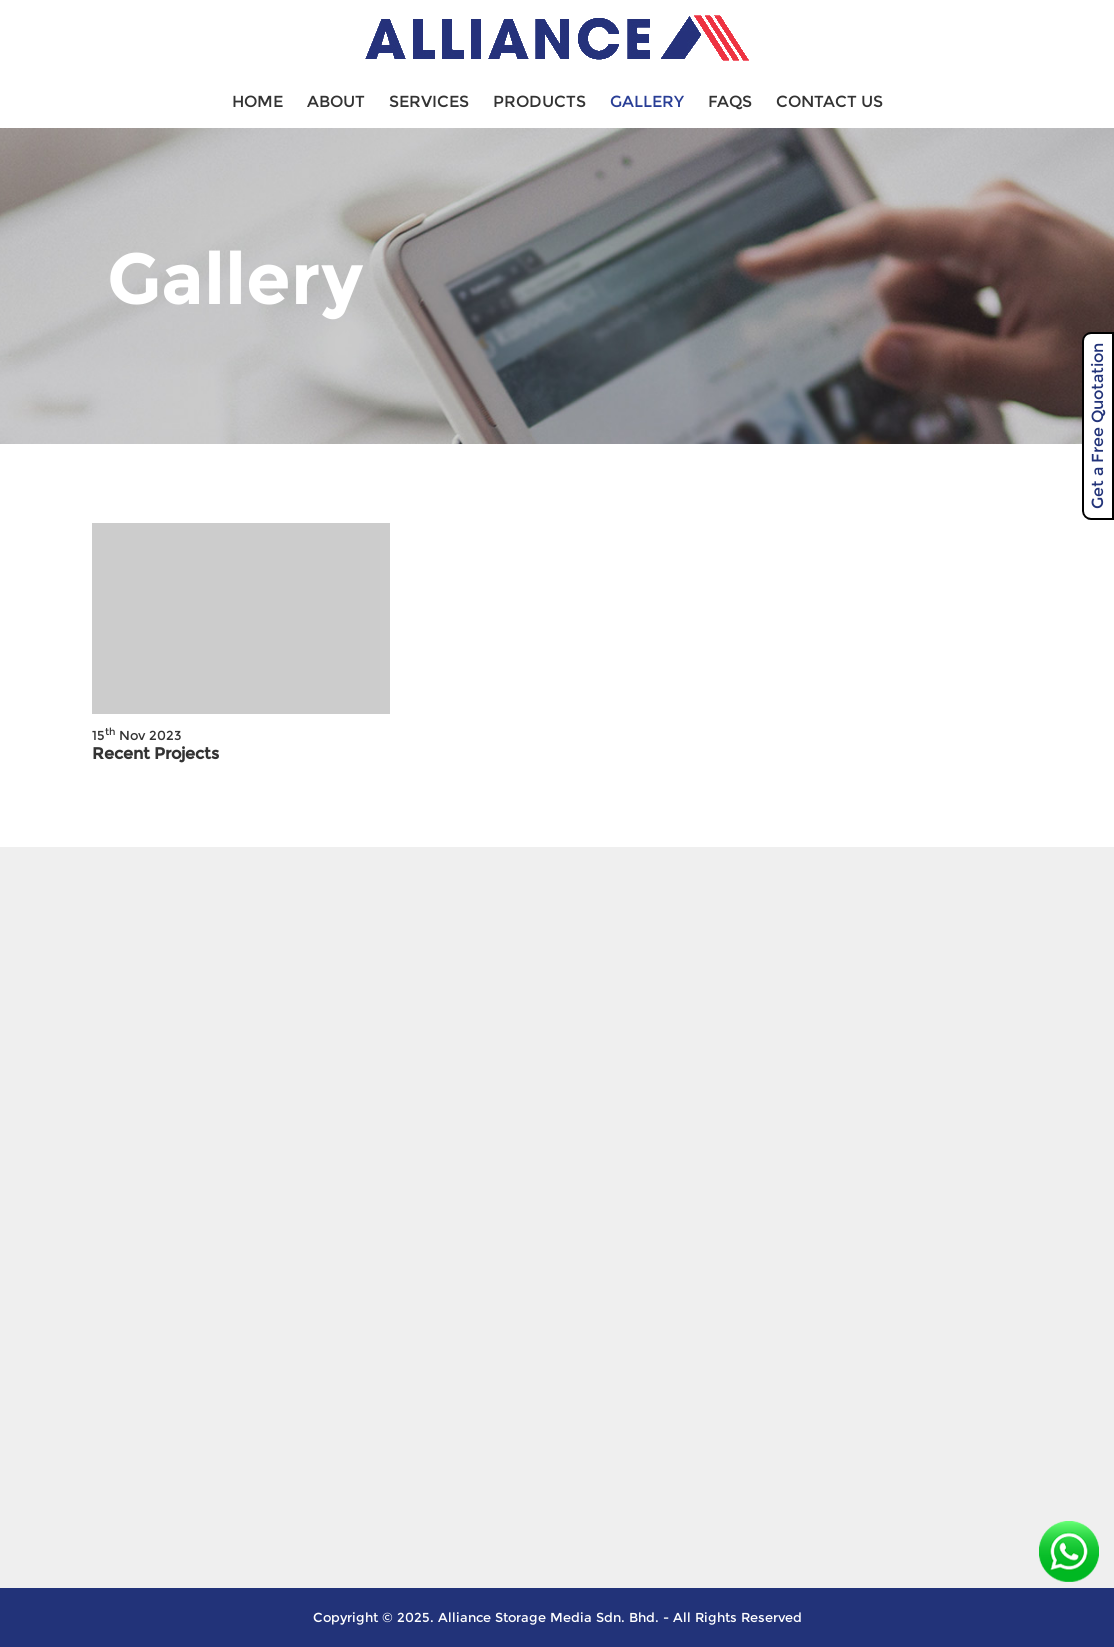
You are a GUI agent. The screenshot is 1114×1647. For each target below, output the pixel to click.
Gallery (647, 101)
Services (429, 101)
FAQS (730, 101)
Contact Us (829, 101)
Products (539, 101)
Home (257, 101)
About (336, 101)
